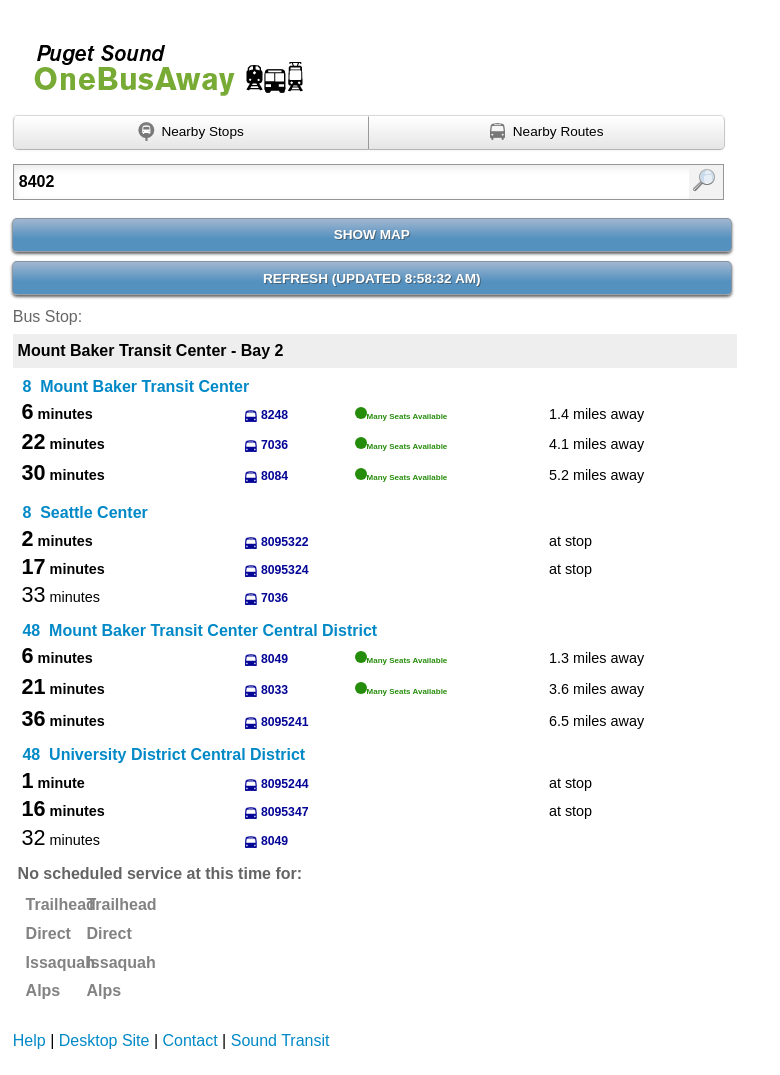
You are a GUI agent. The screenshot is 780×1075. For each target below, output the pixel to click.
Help (29, 1040)
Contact (190, 1040)
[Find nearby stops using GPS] (191, 133)
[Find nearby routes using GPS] (547, 133)
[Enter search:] (318, 182)
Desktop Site (104, 1040)
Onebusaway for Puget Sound (160, 61)
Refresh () (372, 278)
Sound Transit (280, 1040)
